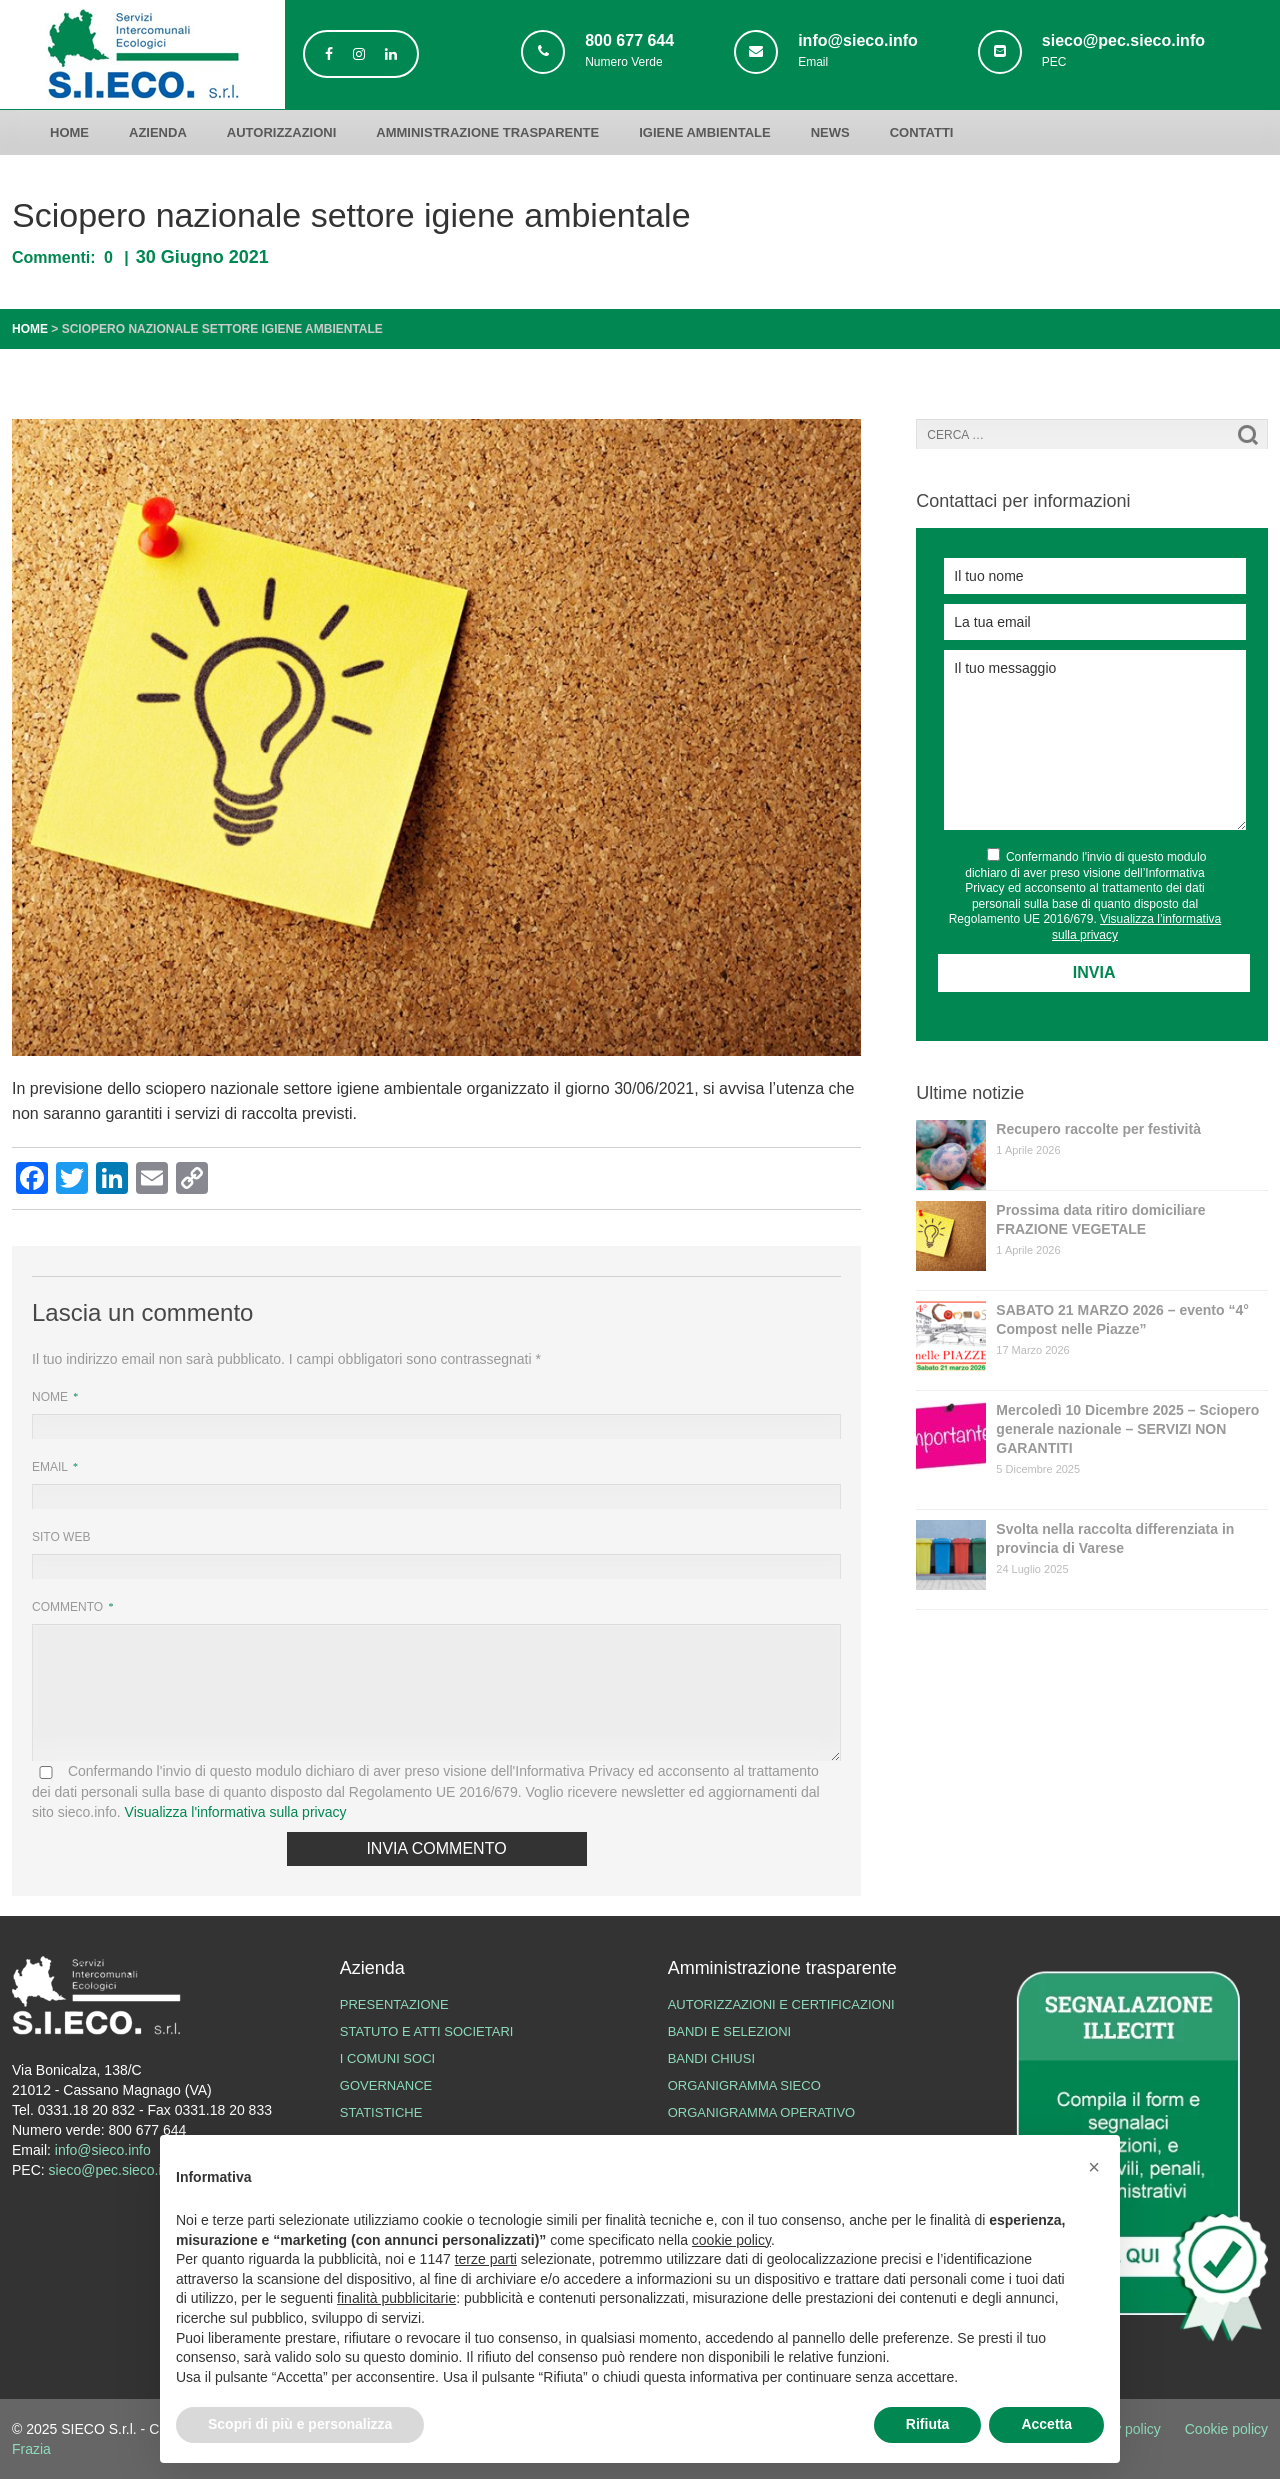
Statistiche (381, 2112)
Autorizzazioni (282, 132)
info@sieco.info (103, 2150)
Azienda (158, 132)
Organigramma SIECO (744, 2085)
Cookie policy (1226, 2429)
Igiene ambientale (704, 132)
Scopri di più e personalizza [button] (300, 2424)
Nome (51, 1397)
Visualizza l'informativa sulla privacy (236, 1812)
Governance (386, 2085)
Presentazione (394, 2004)
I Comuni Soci (387, 2058)
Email (51, 1467)
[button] (1094, 2167)
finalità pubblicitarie (396, 2298)
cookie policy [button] (731, 2240)
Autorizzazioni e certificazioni (781, 2004)
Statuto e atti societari (427, 2031)
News (830, 132)
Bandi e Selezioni (730, 2031)
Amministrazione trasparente (487, 132)
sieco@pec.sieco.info (115, 2170)
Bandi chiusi (711, 2058)
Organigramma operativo (762, 2112)
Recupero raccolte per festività (1098, 1129)
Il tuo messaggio (1094, 740)
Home (69, 132)
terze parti (486, 2259)
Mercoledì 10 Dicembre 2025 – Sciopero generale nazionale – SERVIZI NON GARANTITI (1127, 1429)
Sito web (61, 1537)
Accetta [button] (1046, 2424)
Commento (69, 1607)
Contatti (922, 132)
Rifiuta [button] (928, 2424)
